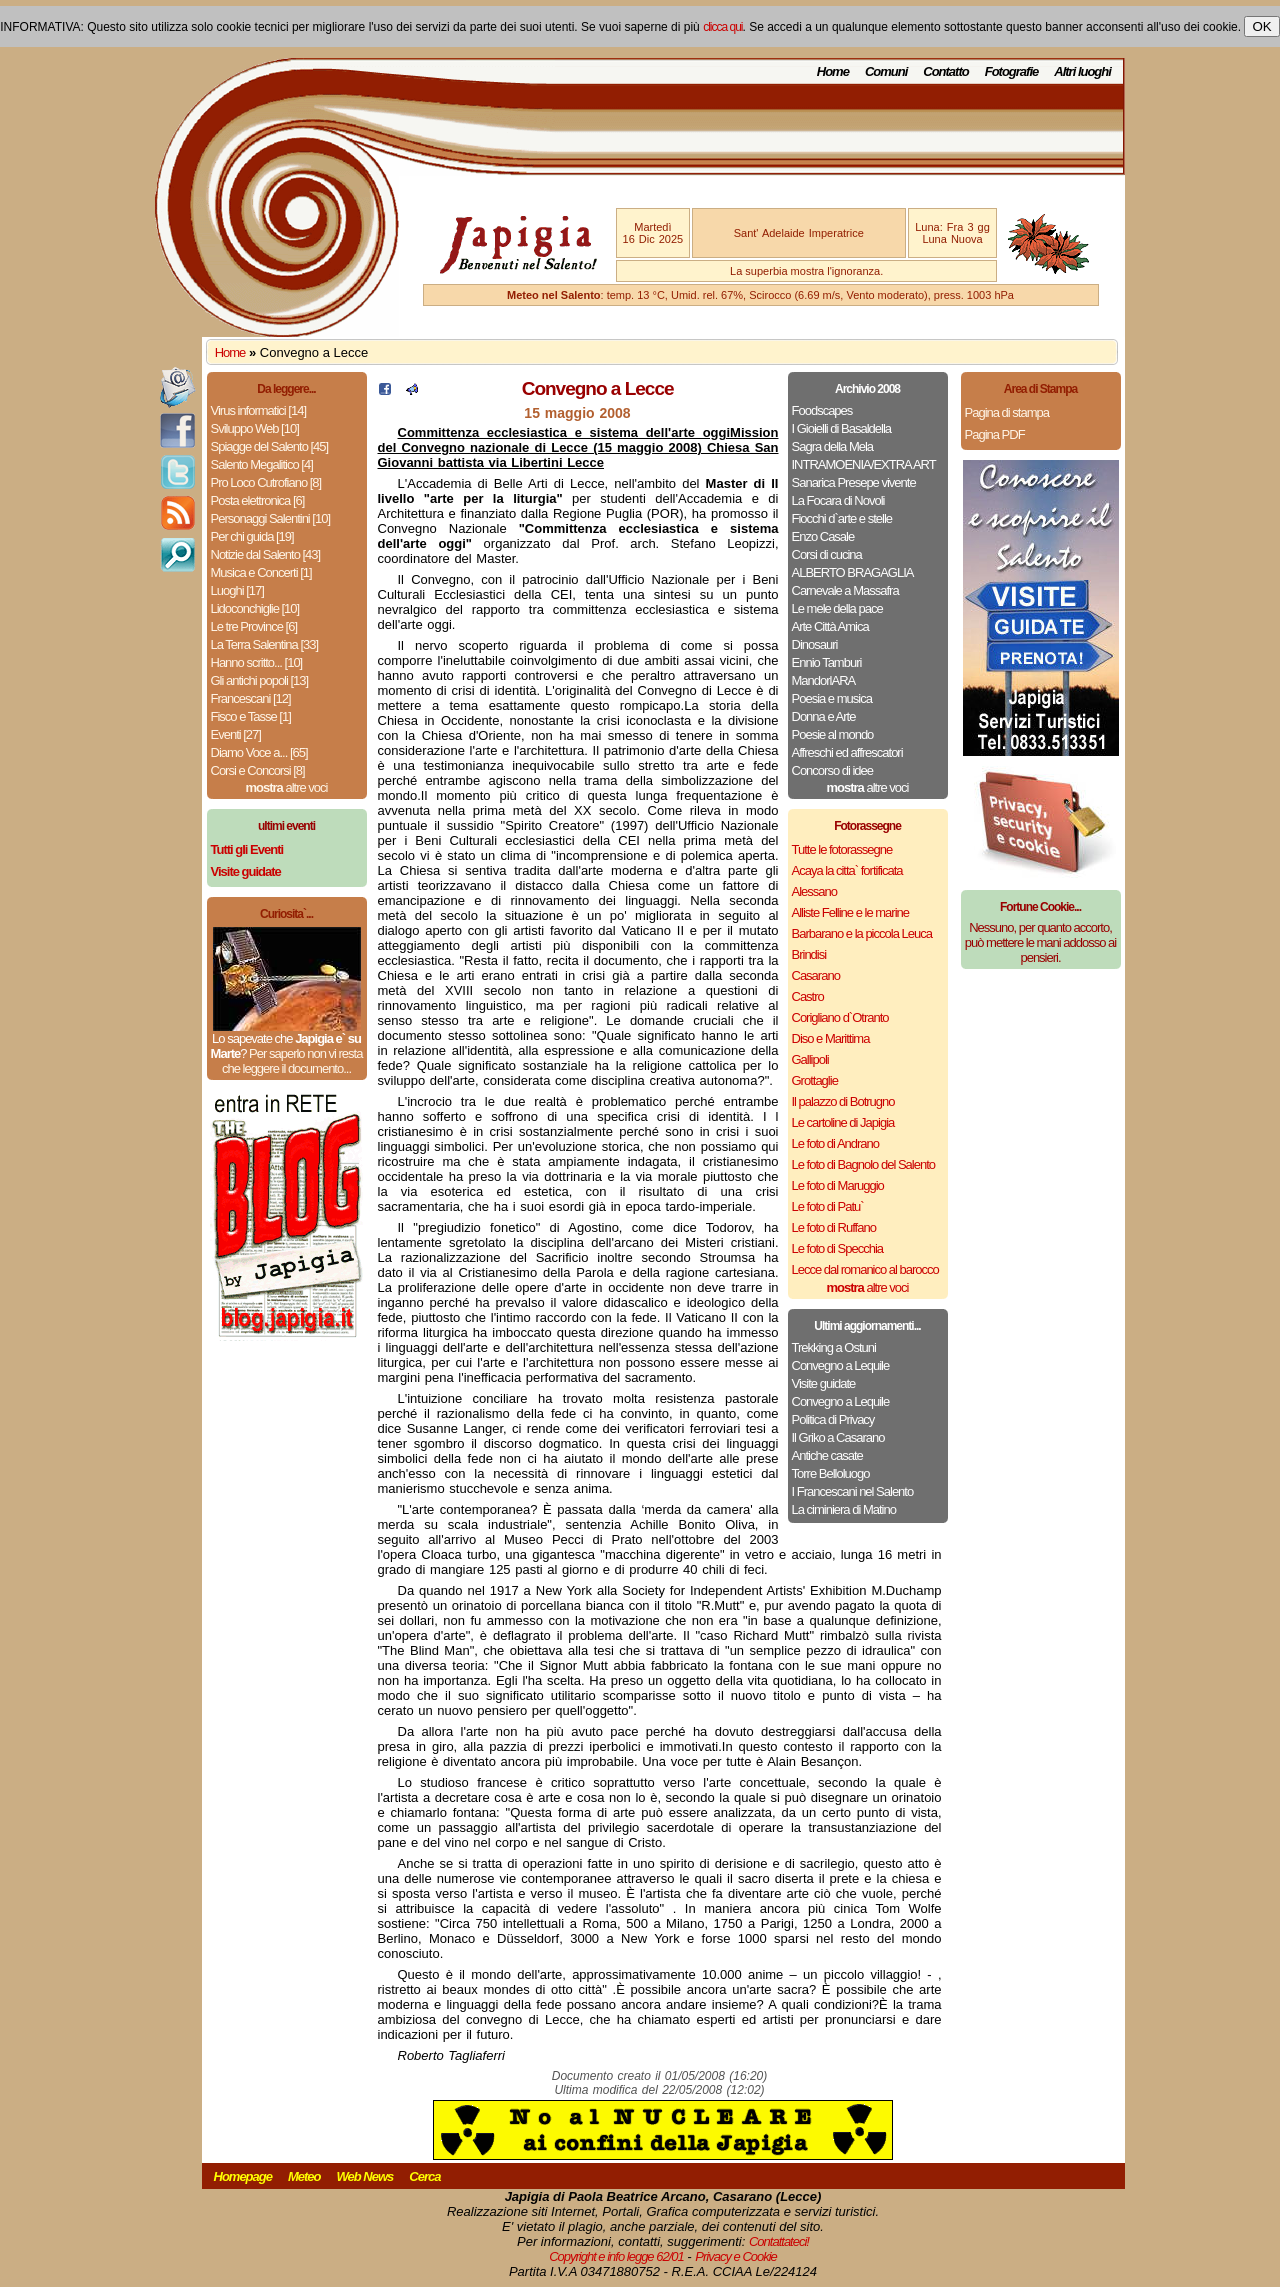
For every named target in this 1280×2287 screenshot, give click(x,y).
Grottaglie (815, 1080)
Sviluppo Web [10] (255, 428)
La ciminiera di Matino (844, 1509)
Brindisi (809, 954)
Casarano (816, 975)
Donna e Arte (824, 716)
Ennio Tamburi (827, 662)
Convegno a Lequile (841, 1365)
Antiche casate (827, 1455)
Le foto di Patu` (828, 1206)
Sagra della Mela (833, 446)
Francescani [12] (251, 698)
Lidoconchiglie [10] (255, 608)
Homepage (243, 2176)
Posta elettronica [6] (258, 500)
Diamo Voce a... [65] (259, 752)
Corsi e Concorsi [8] (258, 770)
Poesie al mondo (833, 734)
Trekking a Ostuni (834, 1347)
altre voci (287, 787)
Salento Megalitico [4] (262, 464)
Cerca (424, 2176)
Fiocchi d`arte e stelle (842, 518)
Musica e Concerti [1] (261, 572)
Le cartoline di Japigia (843, 1122)
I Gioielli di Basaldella (842, 428)
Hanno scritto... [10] (257, 662)
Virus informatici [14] (259, 410)
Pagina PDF (995, 434)
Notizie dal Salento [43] (266, 554)
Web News (365, 2176)
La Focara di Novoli (838, 500)
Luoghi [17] (237, 590)
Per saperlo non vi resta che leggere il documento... (292, 1061)
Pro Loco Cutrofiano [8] (266, 482)
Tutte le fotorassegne (842, 849)
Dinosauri (815, 644)
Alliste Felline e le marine (851, 912)
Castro (808, 996)
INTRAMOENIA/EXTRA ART (864, 464)
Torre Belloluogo (831, 1473)
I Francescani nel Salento (853, 1491)
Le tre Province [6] (254, 626)
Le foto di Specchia (838, 1248)
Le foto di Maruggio (838, 1185)
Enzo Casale (823, 536)
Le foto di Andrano (836, 1143)
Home (833, 71)
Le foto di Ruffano (834, 1227)
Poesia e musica (832, 698)
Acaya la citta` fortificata (847, 870)
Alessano (814, 891)
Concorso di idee (833, 770)
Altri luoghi (1082, 71)
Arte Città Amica (830, 626)
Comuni (886, 71)
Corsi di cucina (827, 554)
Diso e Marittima (831, 1038)
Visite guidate (824, 1383)
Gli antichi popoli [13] (260, 680)
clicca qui (722, 27)
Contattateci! (779, 2241)
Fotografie (1012, 71)
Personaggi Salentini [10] (271, 518)
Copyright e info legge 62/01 (616, 2256)
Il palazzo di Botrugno (843, 1101)
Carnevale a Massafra (845, 590)
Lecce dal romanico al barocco (865, 1269)
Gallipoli (810, 1059)
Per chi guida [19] (252, 536)
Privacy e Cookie (736, 2256)
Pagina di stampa (1007, 412)
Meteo (304, 2176)
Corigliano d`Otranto (840, 1017)
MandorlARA (824, 680)
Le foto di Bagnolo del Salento (863, 1164)
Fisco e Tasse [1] (251, 716)
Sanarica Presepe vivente (854, 482)
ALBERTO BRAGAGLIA (853, 572)
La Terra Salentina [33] (265, 644)
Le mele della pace (837, 608)
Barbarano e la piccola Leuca (862, 933)
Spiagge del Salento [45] (270, 446)
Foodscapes (822, 410)
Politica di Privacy (833, 1419)
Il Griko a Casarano (838, 1437)
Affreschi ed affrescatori (847, 752)
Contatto (945, 71)
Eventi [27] (236, 734)
